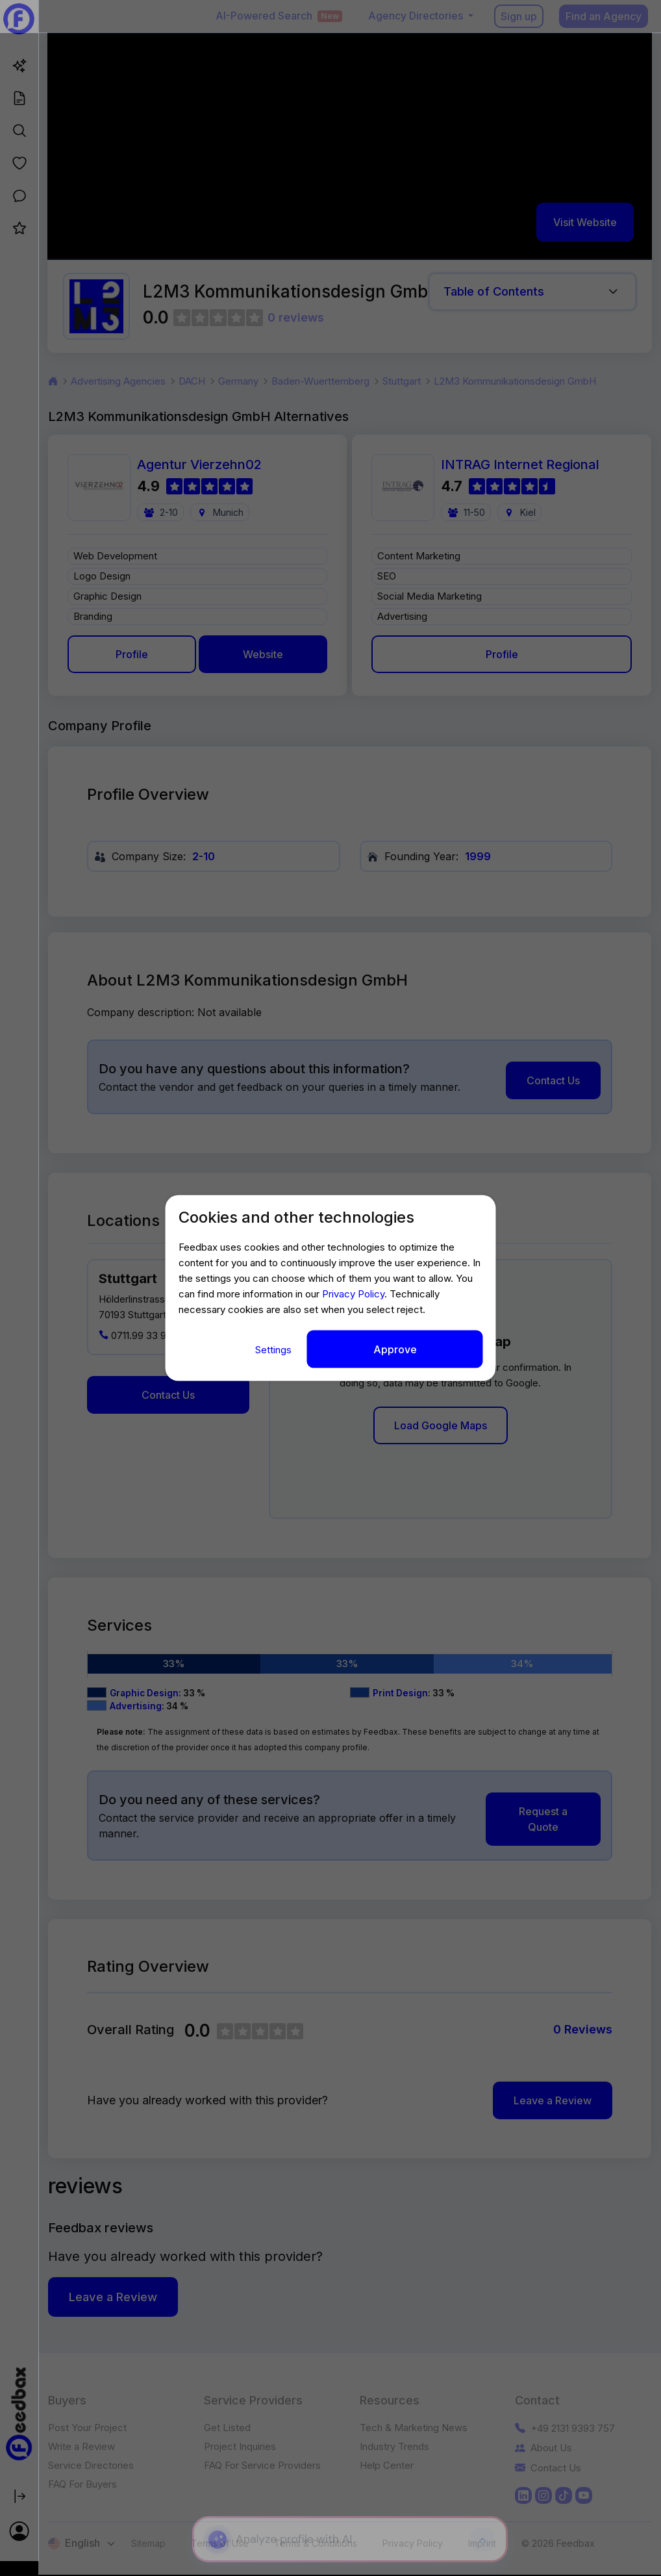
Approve (395, 1349)
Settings (274, 1350)
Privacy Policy (353, 1294)
